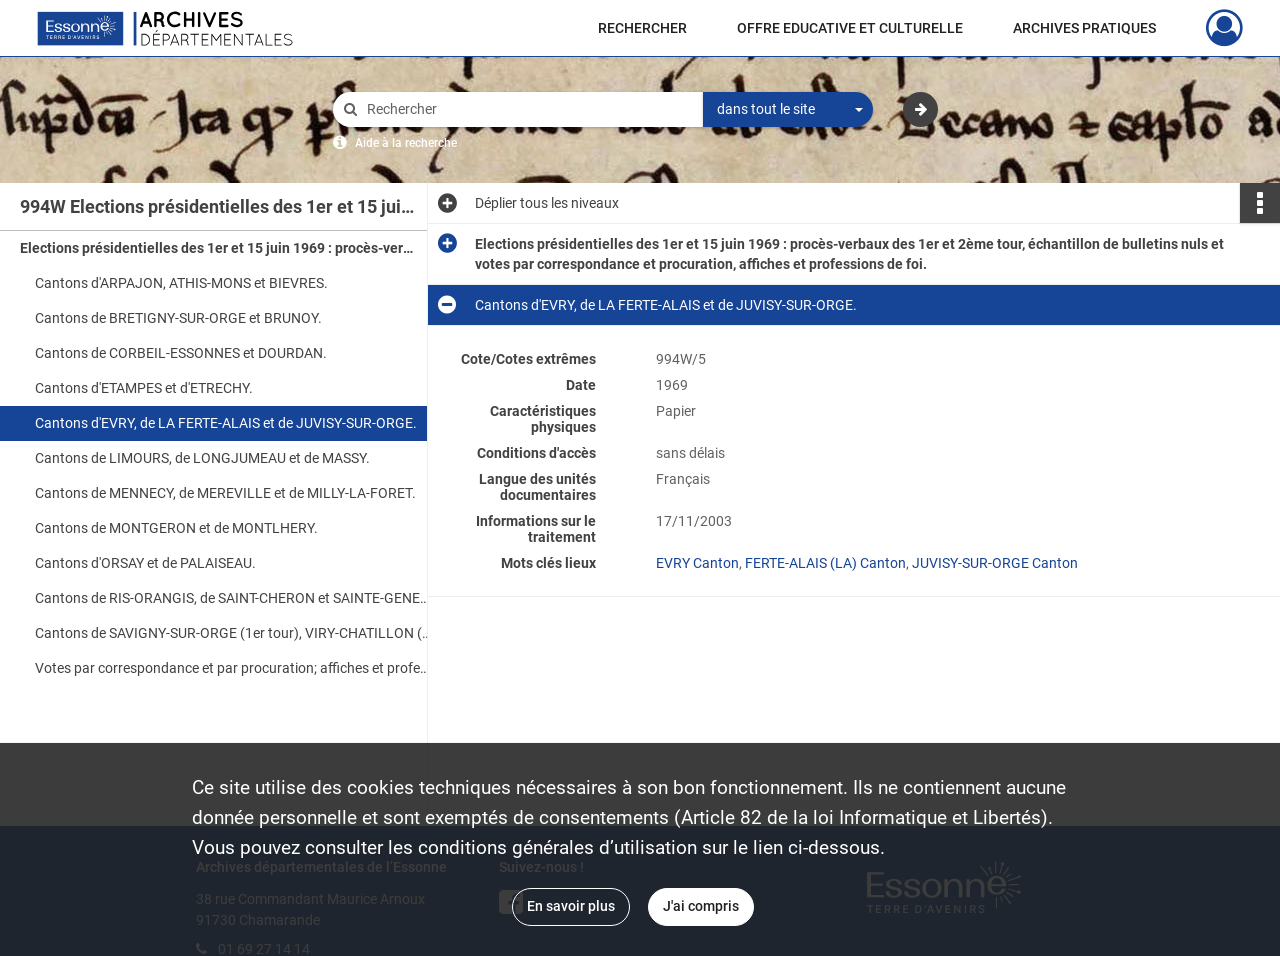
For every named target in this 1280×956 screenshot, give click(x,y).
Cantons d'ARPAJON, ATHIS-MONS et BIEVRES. (181, 283)
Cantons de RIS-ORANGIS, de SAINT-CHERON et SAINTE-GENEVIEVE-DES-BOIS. (235, 598)
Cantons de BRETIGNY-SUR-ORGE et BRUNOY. (178, 318)
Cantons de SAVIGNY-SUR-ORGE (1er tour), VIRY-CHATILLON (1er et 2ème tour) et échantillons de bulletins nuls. (235, 633)
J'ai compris (701, 906)
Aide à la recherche (406, 143)
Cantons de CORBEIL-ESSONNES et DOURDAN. (181, 353)
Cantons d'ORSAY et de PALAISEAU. (145, 563)
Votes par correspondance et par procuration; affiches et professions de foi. (235, 668)
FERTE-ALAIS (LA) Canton (825, 563)
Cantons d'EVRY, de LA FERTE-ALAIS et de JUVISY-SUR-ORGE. (226, 423)
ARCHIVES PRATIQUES (1084, 28)
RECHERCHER (642, 28)
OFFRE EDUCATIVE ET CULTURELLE (850, 28)
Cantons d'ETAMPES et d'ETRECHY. (144, 388)
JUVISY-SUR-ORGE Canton (995, 563)
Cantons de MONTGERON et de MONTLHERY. (176, 528)
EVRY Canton (697, 563)
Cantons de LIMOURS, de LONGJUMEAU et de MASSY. (202, 458)
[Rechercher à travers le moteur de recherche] (528, 109)
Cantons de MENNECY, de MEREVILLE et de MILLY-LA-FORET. (225, 493)
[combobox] (788, 110)
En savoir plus (571, 906)
